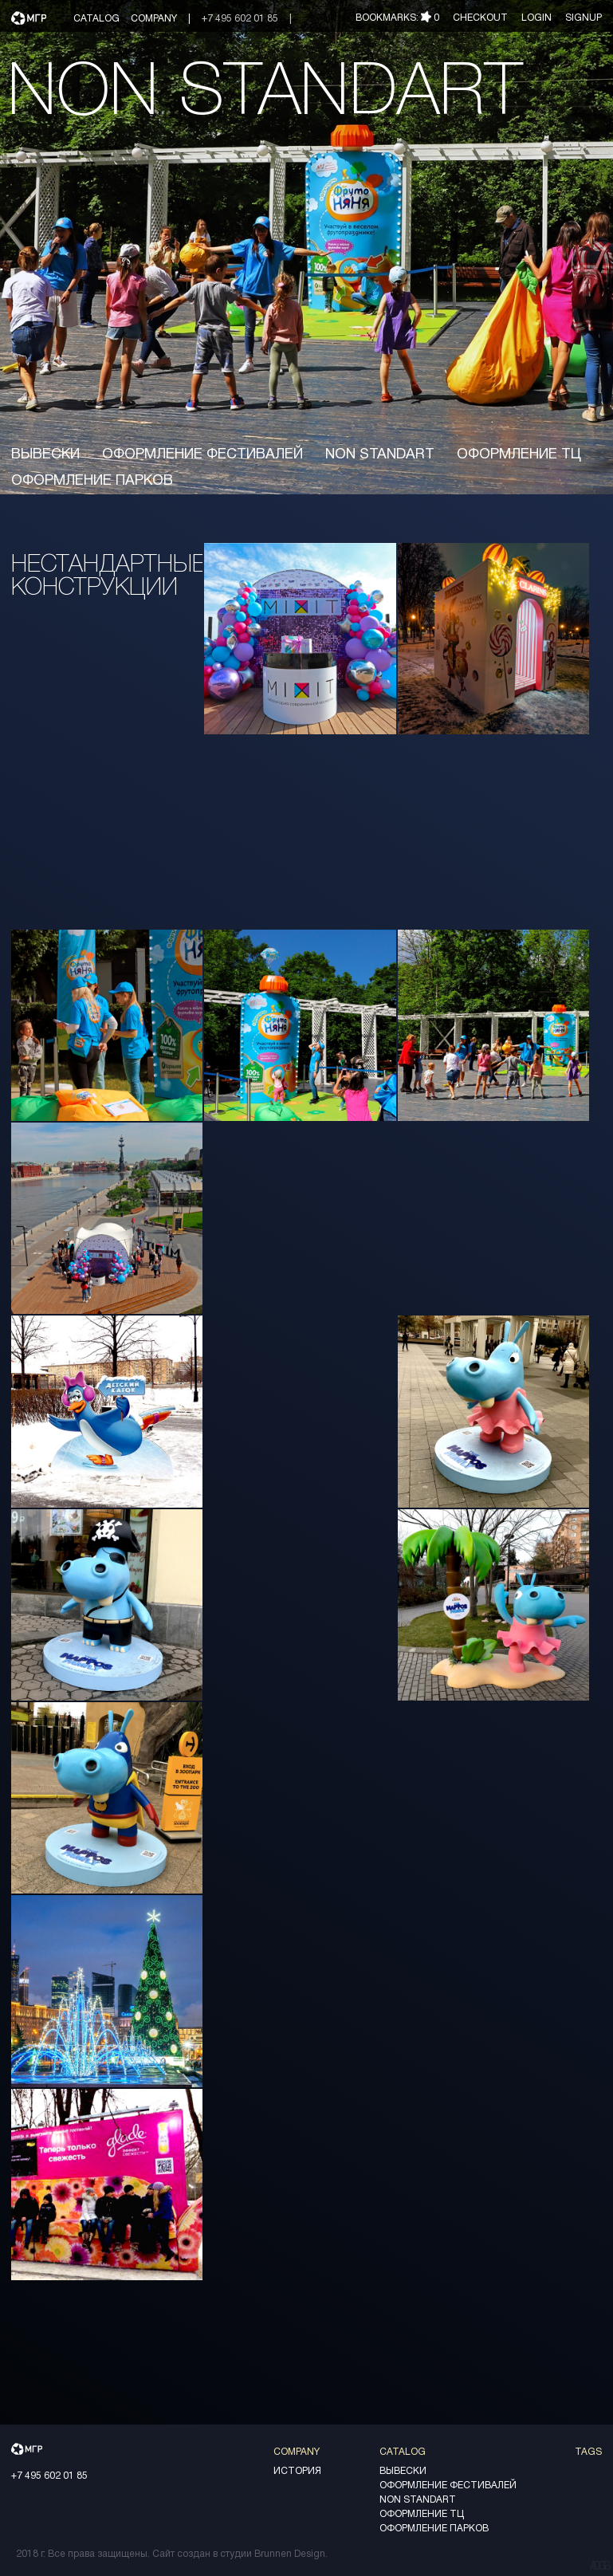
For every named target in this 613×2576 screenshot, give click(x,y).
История (297, 2471)
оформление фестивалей (202, 455)
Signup (583, 18)
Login (536, 18)
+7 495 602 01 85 (240, 18)
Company (154, 18)
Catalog (96, 18)
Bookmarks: (397, 18)
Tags (588, 2452)
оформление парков (92, 481)
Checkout (481, 18)
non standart (379, 455)
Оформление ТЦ (519, 455)
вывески (45, 455)
